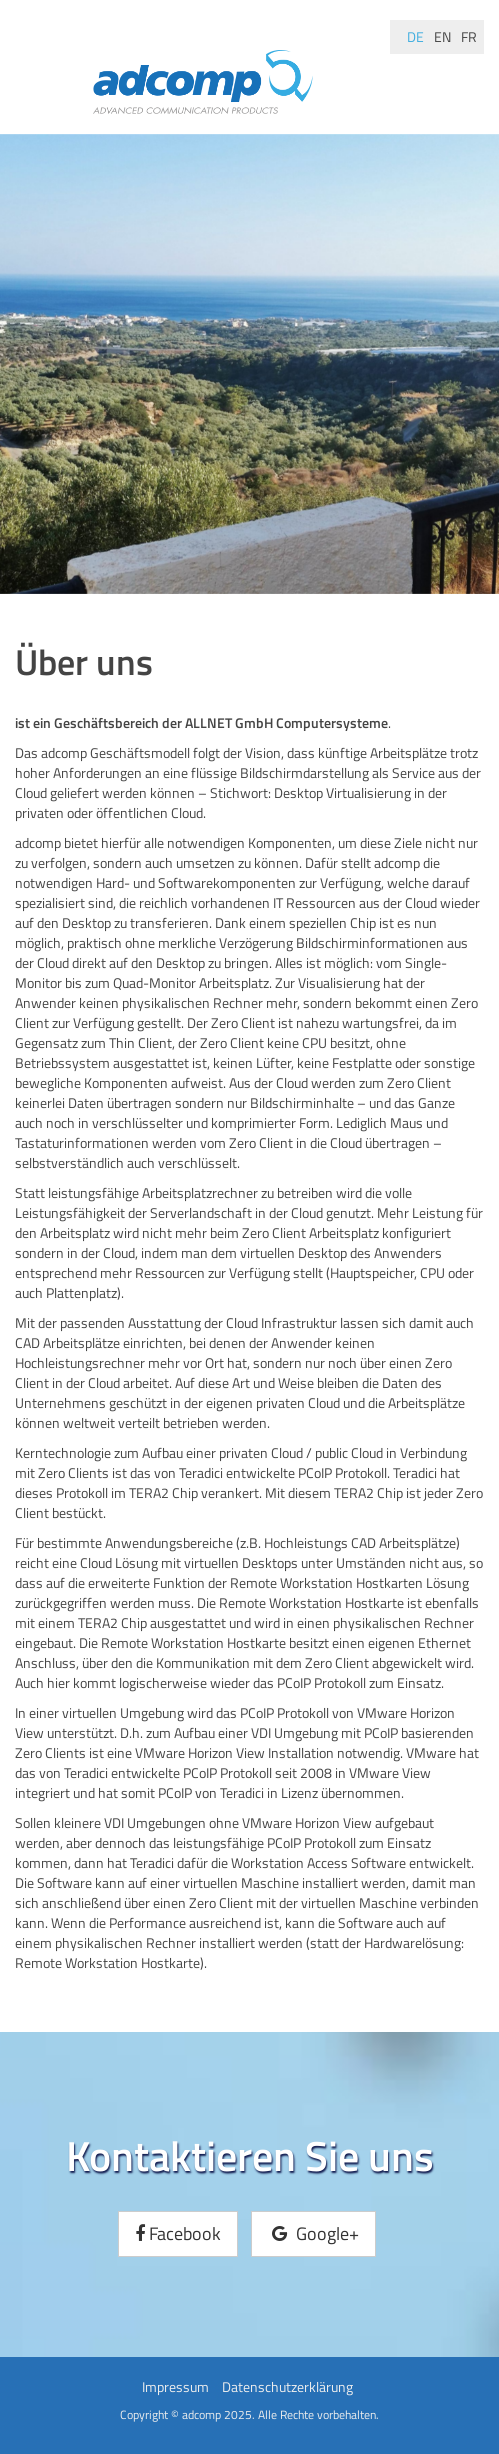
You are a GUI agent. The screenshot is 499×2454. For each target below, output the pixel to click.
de (415, 36)
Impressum (175, 2386)
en (442, 36)
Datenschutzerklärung (287, 2386)
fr (469, 36)
